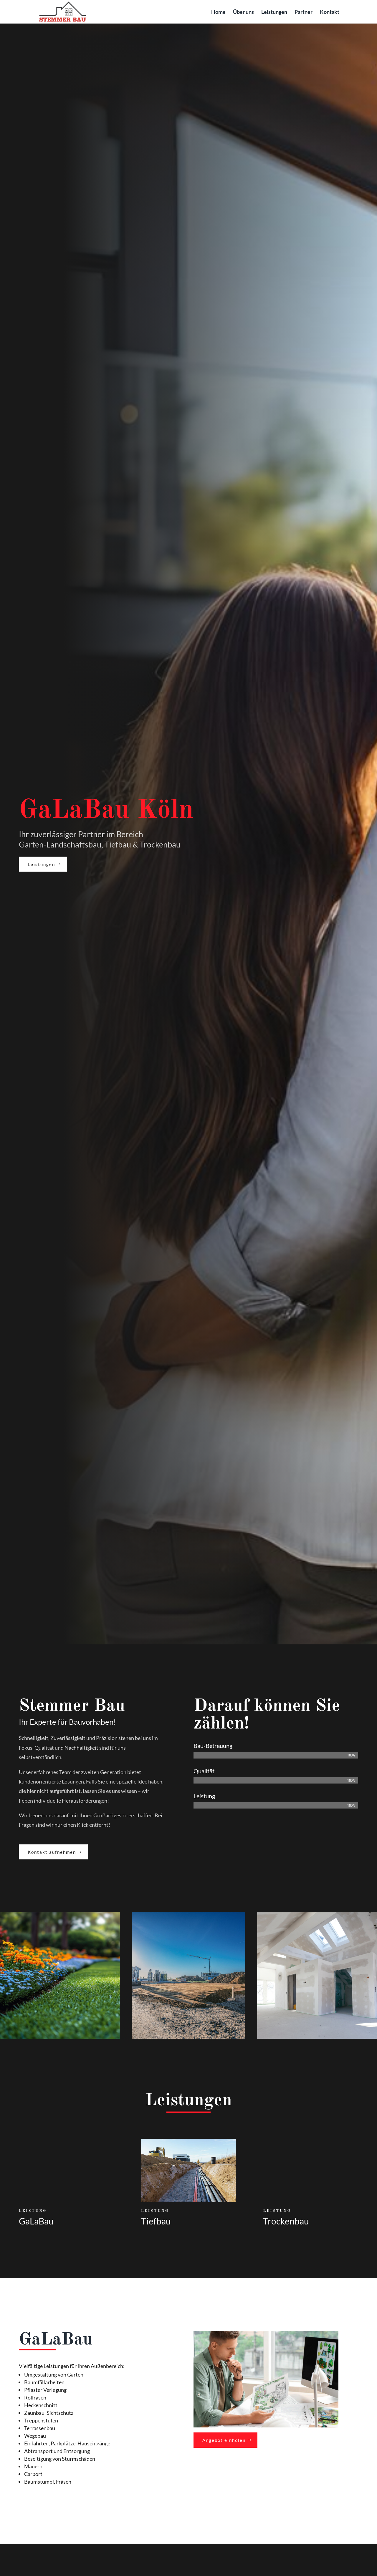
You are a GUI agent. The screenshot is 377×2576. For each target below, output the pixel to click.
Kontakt (329, 12)
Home (218, 12)
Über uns (243, 12)
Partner (303, 12)
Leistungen (274, 12)
